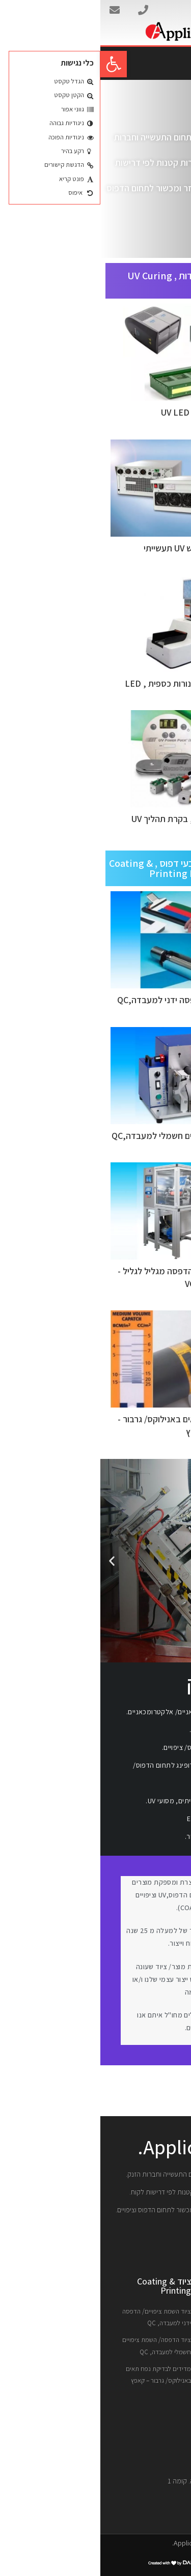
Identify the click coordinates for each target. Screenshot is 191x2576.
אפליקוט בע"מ (160, 11)
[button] (13, 64)
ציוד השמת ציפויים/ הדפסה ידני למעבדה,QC (96, 1000)
